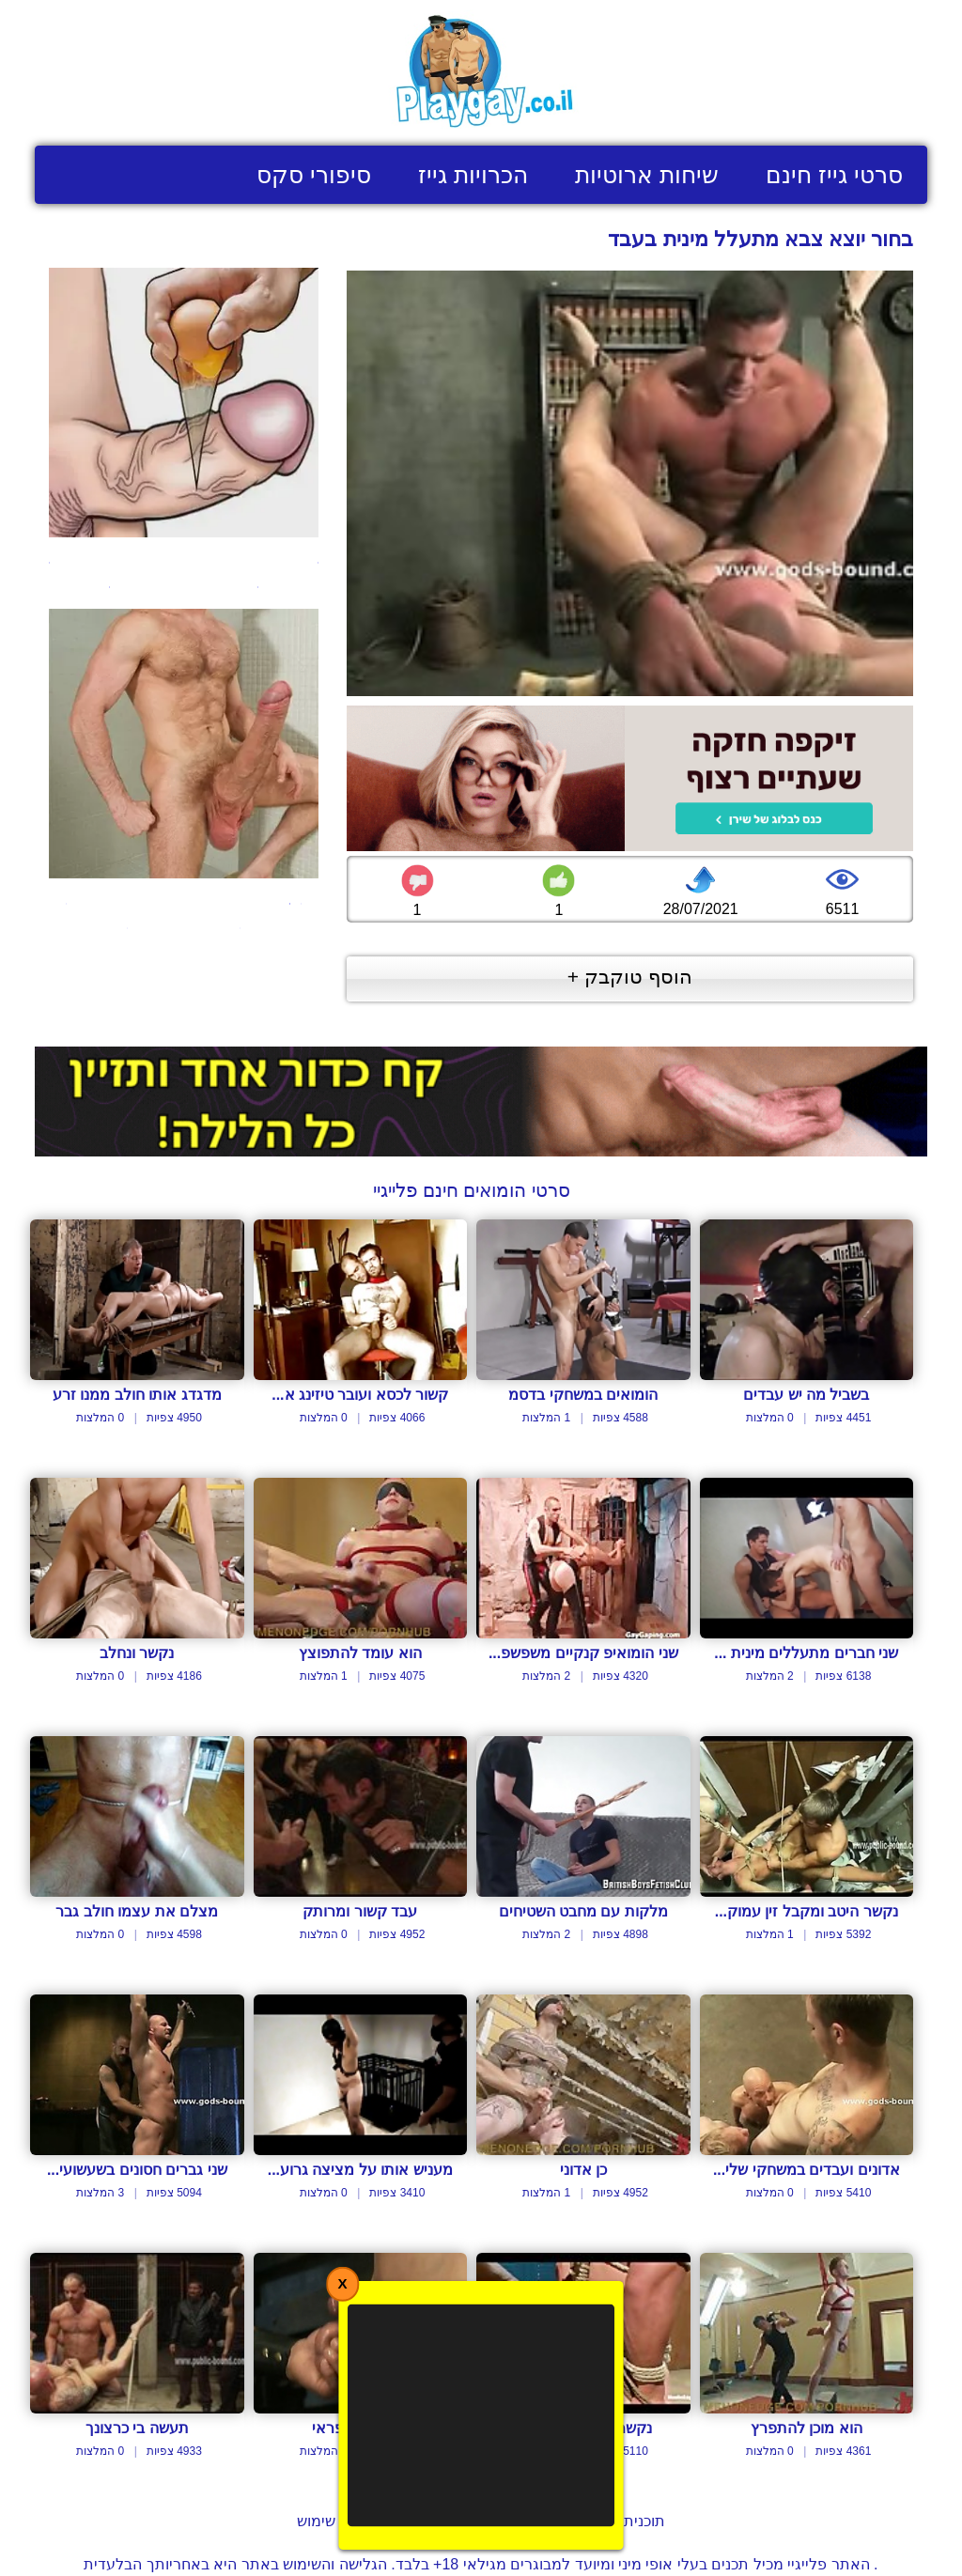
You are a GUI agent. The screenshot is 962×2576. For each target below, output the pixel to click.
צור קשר (425, 2521)
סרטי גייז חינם (834, 175)
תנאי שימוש (333, 2521)
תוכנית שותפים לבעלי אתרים (573, 2521)
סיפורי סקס (313, 175)
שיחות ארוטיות (647, 175)
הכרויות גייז (473, 175)
